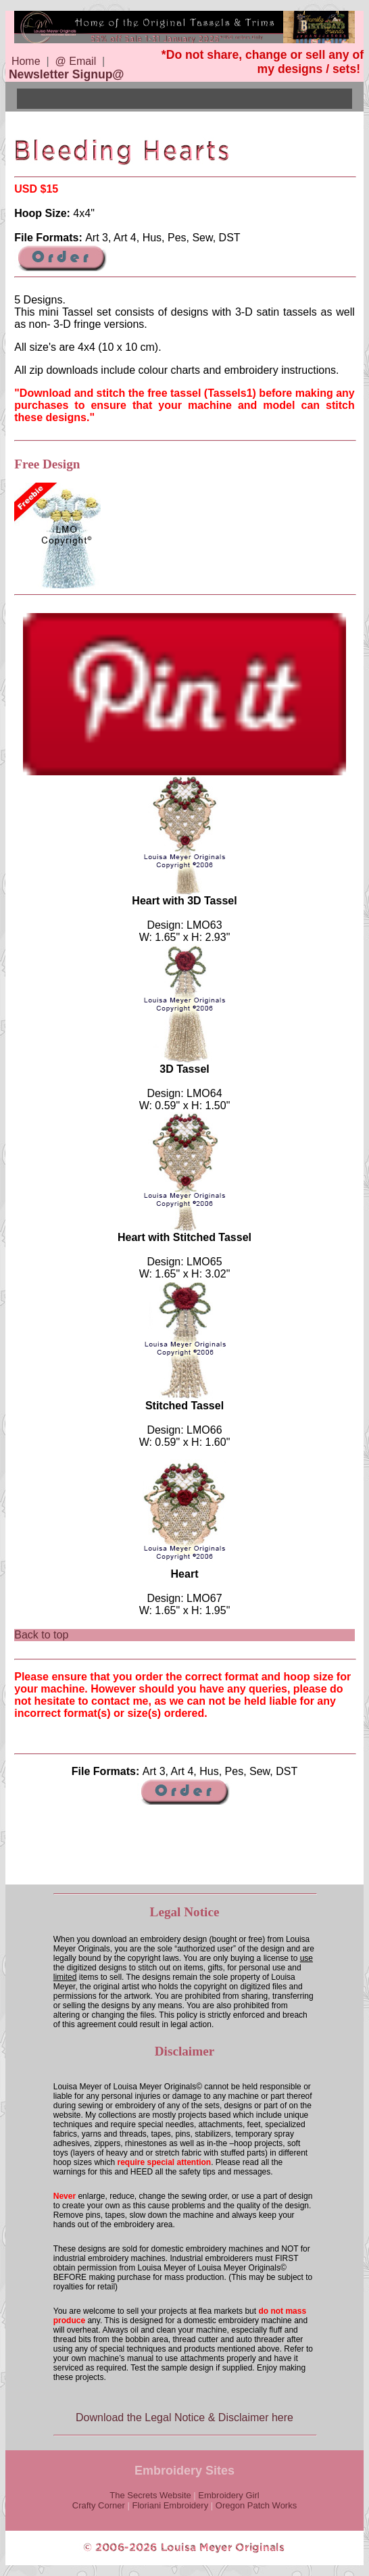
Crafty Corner (98, 2505)
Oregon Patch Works (256, 2505)
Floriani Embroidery (170, 2505)
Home (26, 61)
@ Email (76, 61)
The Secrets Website (150, 2495)
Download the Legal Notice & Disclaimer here (184, 2417)
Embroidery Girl (228, 2495)
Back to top (41, 1635)
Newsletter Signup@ (66, 74)
